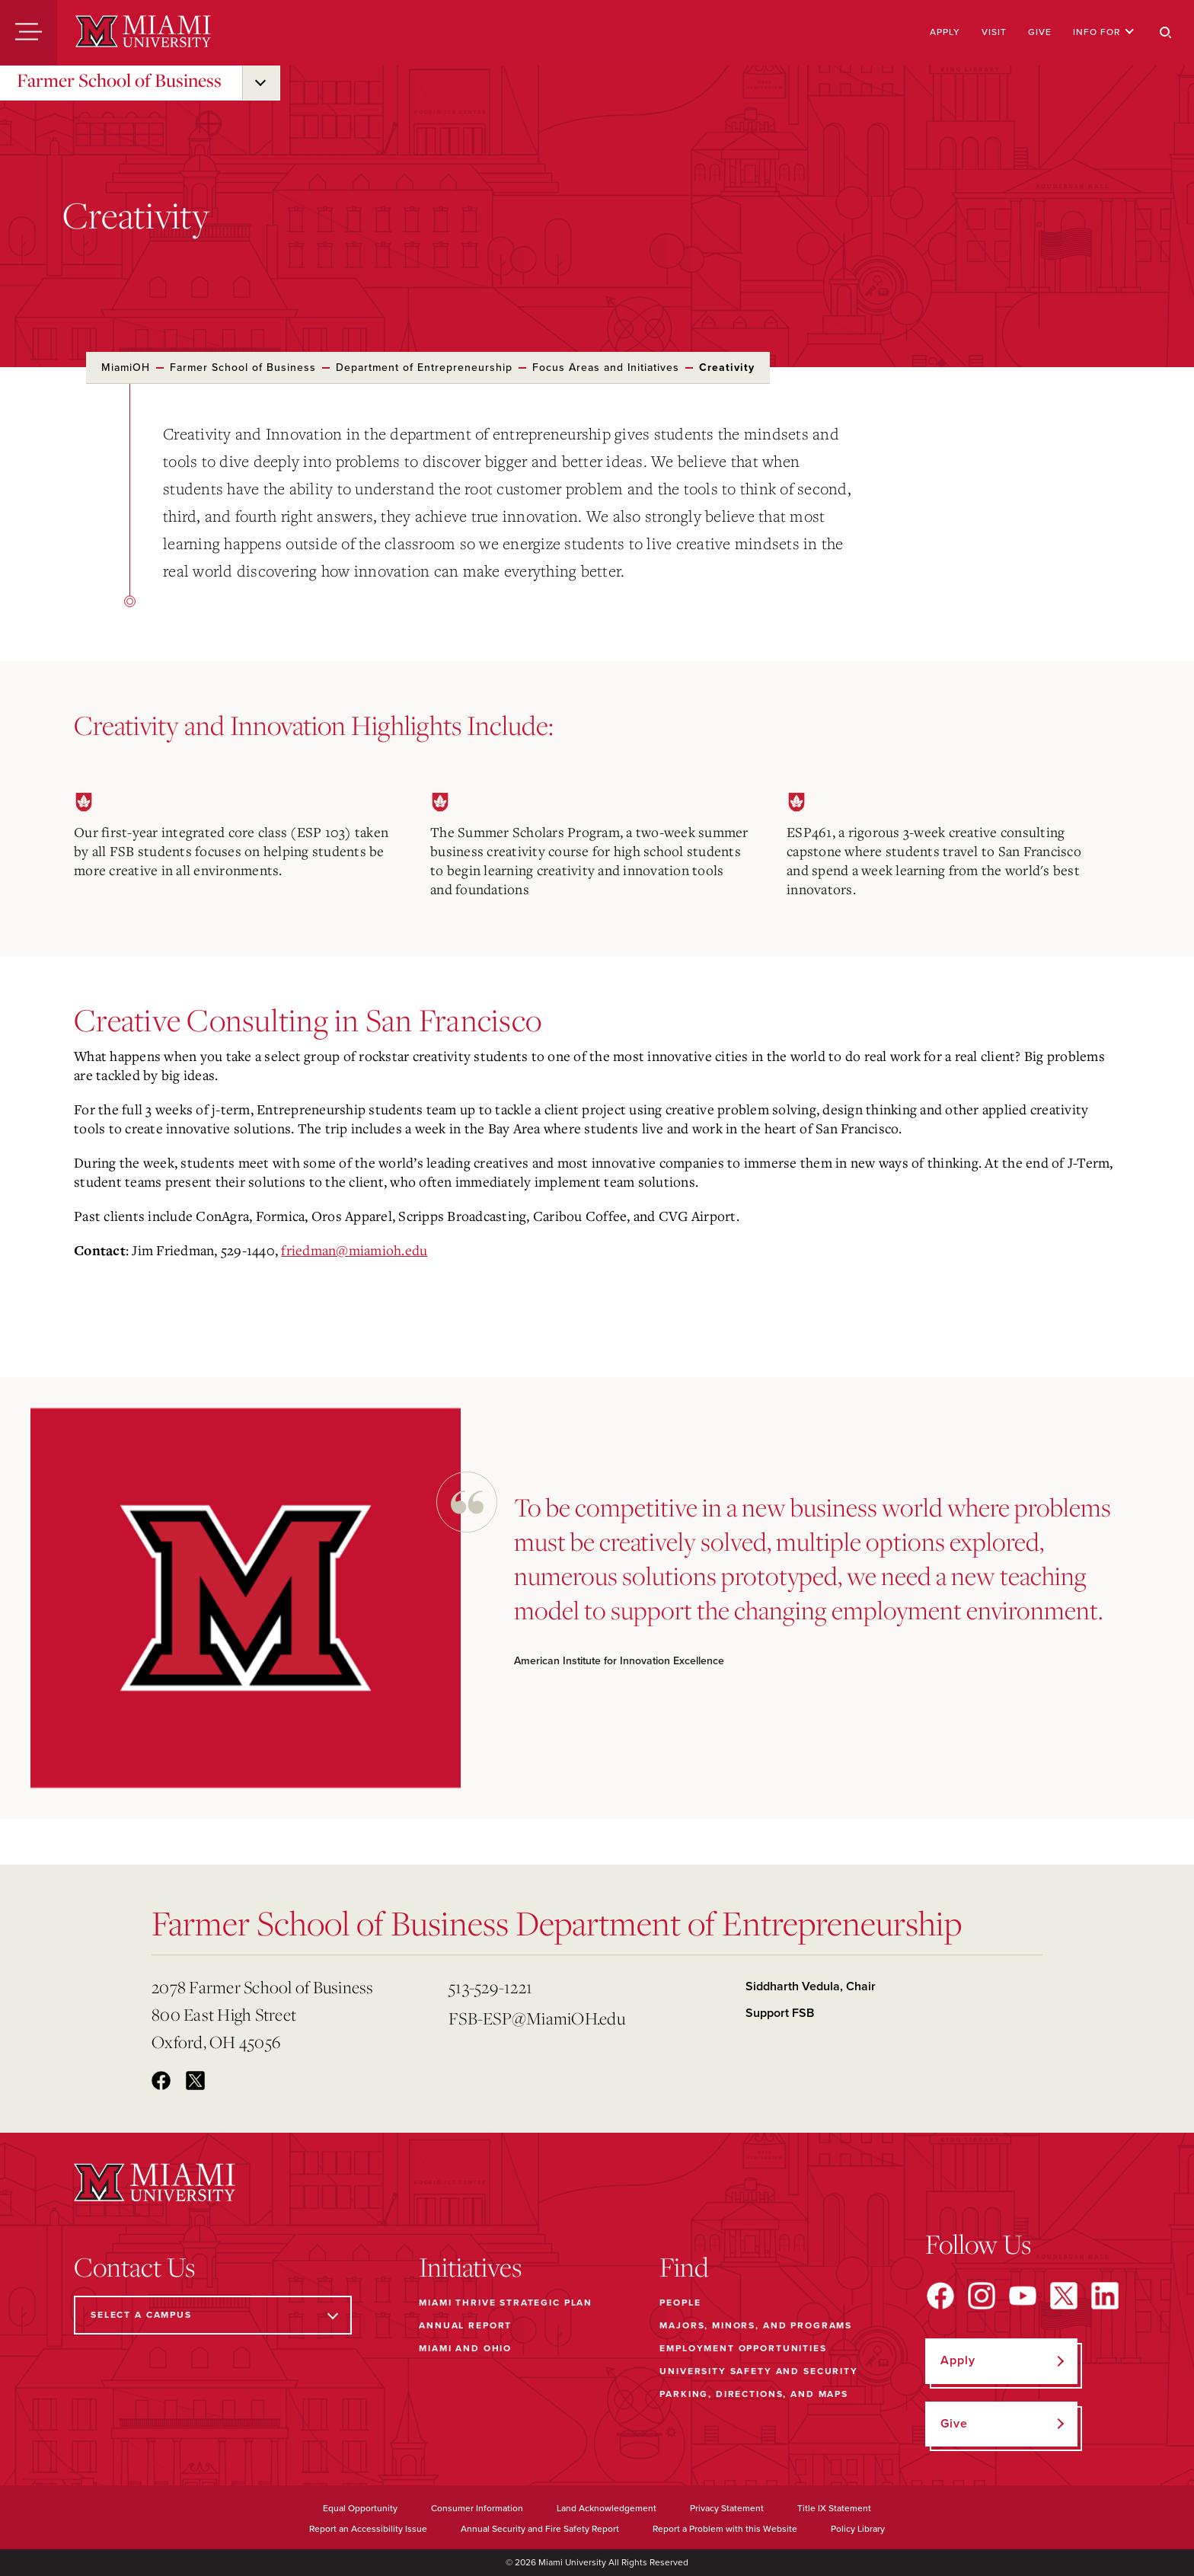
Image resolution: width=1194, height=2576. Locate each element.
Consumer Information (477, 2508)
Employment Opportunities (742, 2348)
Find (684, 2267)
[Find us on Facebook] (940, 2295)
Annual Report (465, 2325)
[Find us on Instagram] (981, 2295)
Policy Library (858, 2528)
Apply (945, 32)
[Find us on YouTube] (1022, 2295)
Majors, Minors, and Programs (755, 2325)
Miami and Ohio (465, 2348)
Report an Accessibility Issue (368, 2528)
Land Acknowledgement (606, 2508)
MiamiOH (125, 367)
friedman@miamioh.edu (354, 1250)
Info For (1104, 32)
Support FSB (779, 2013)
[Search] (1166, 33)
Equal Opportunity (360, 2508)
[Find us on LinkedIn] (1105, 2295)
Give (1040, 32)
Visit (994, 32)
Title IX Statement (834, 2508)
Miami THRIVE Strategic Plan (505, 2302)
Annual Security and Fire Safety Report (540, 2528)
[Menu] (28, 33)
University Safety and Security (758, 2371)
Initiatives (470, 2267)
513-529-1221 (490, 1987)
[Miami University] (143, 33)
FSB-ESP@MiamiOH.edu (537, 2018)
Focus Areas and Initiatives (605, 367)
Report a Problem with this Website (725, 2528)
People (680, 2302)
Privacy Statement (727, 2508)
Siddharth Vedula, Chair (810, 1986)
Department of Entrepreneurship (424, 367)
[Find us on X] (1064, 2295)
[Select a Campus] (213, 2315)
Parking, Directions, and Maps (753, 2394)
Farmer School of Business (119, 80)
